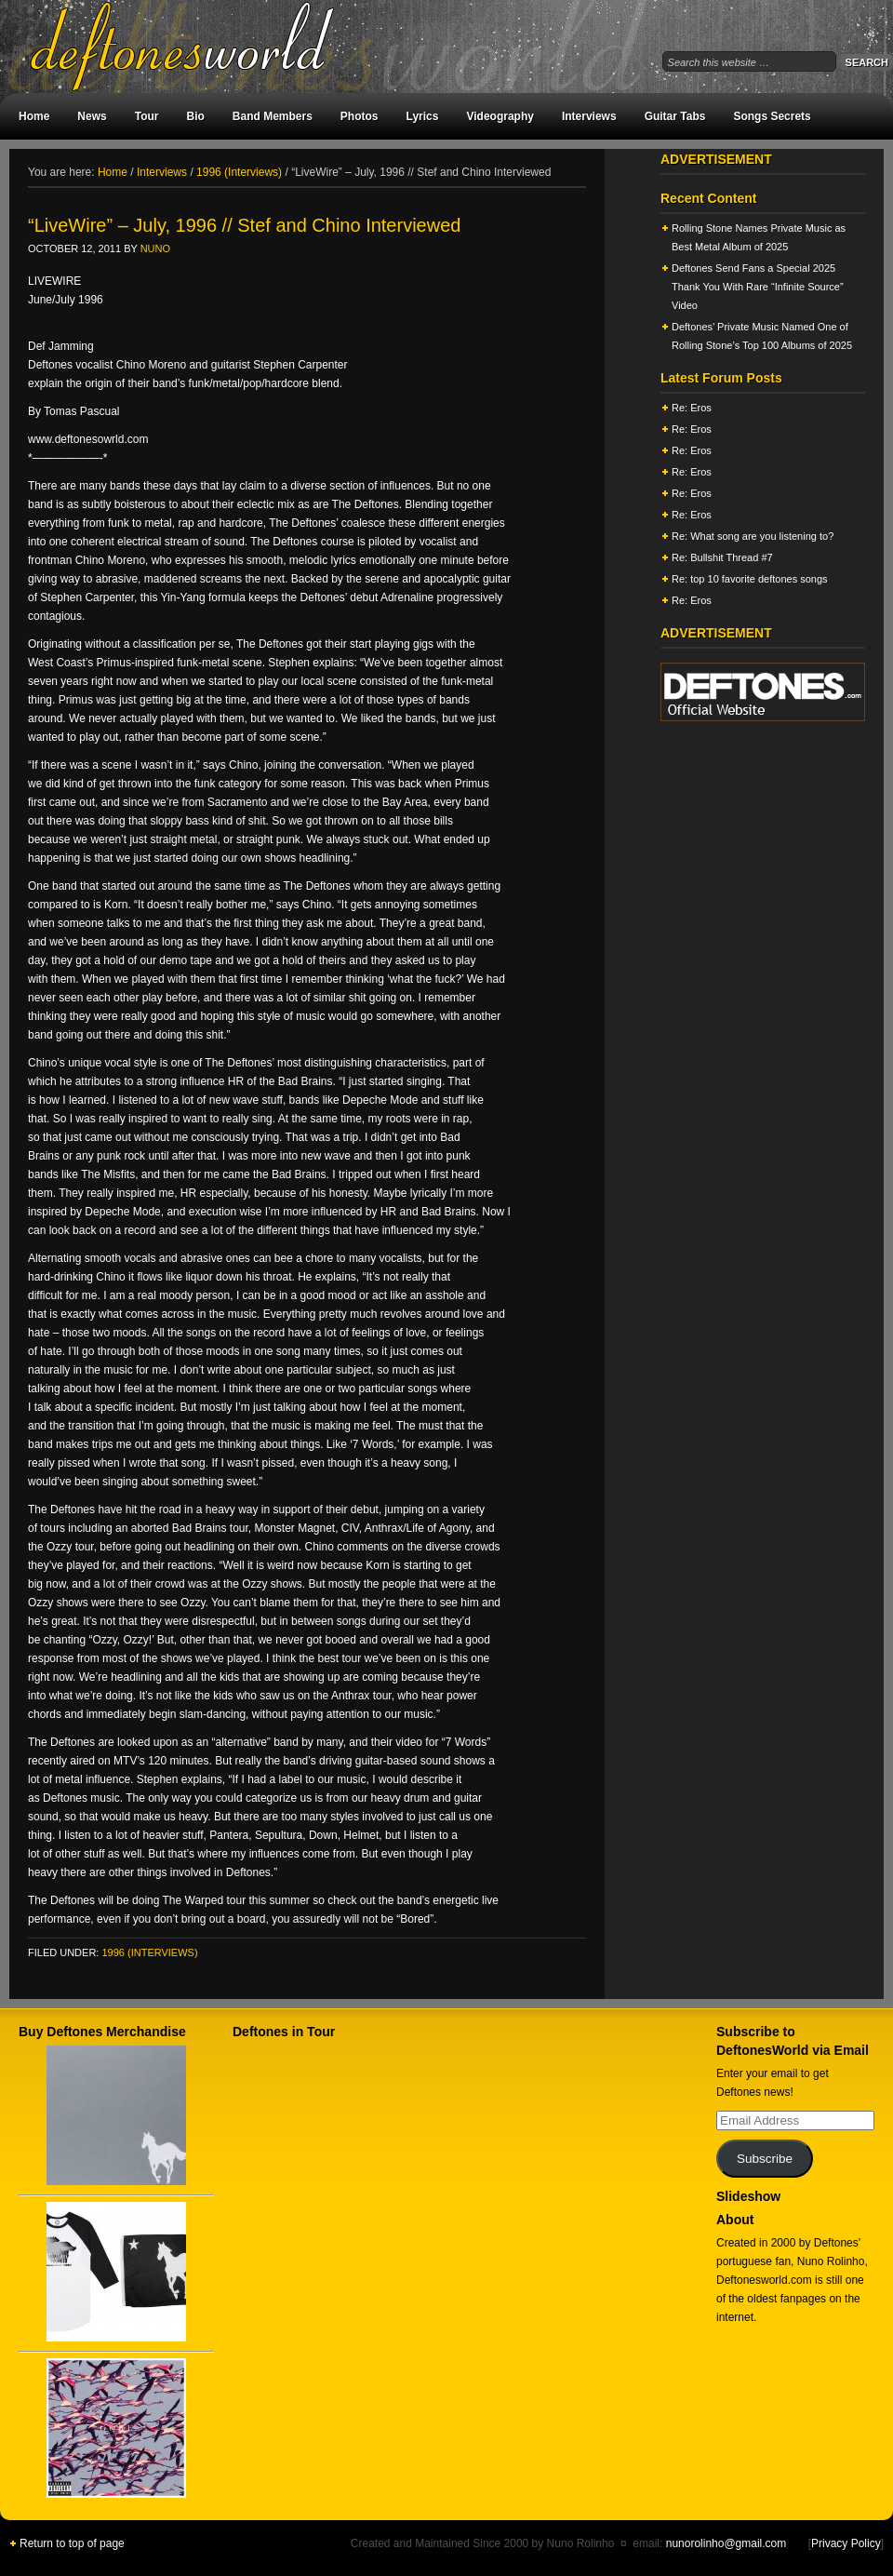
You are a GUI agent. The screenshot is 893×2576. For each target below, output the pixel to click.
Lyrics (423, 116)
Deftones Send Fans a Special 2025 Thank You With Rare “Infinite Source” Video (758, 286)
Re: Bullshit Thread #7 (722, 557)
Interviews (589, 116)
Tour (147, 116)
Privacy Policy (846, 2543)
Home (34, 116)
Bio (195, 116)
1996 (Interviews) (149, 1952)
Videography (499, 116)
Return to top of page (72, 2543)
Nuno (155, 248)
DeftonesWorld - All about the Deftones (204, 46)
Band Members (273, 116)
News (91, 116)
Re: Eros (692, 407)
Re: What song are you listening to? (752, 536)
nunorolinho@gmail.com (726, 2543)
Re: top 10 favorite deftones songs (750, 578)
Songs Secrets (771, 116)
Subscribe (765, 2159)
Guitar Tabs (675, 116)
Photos (359, 116)
